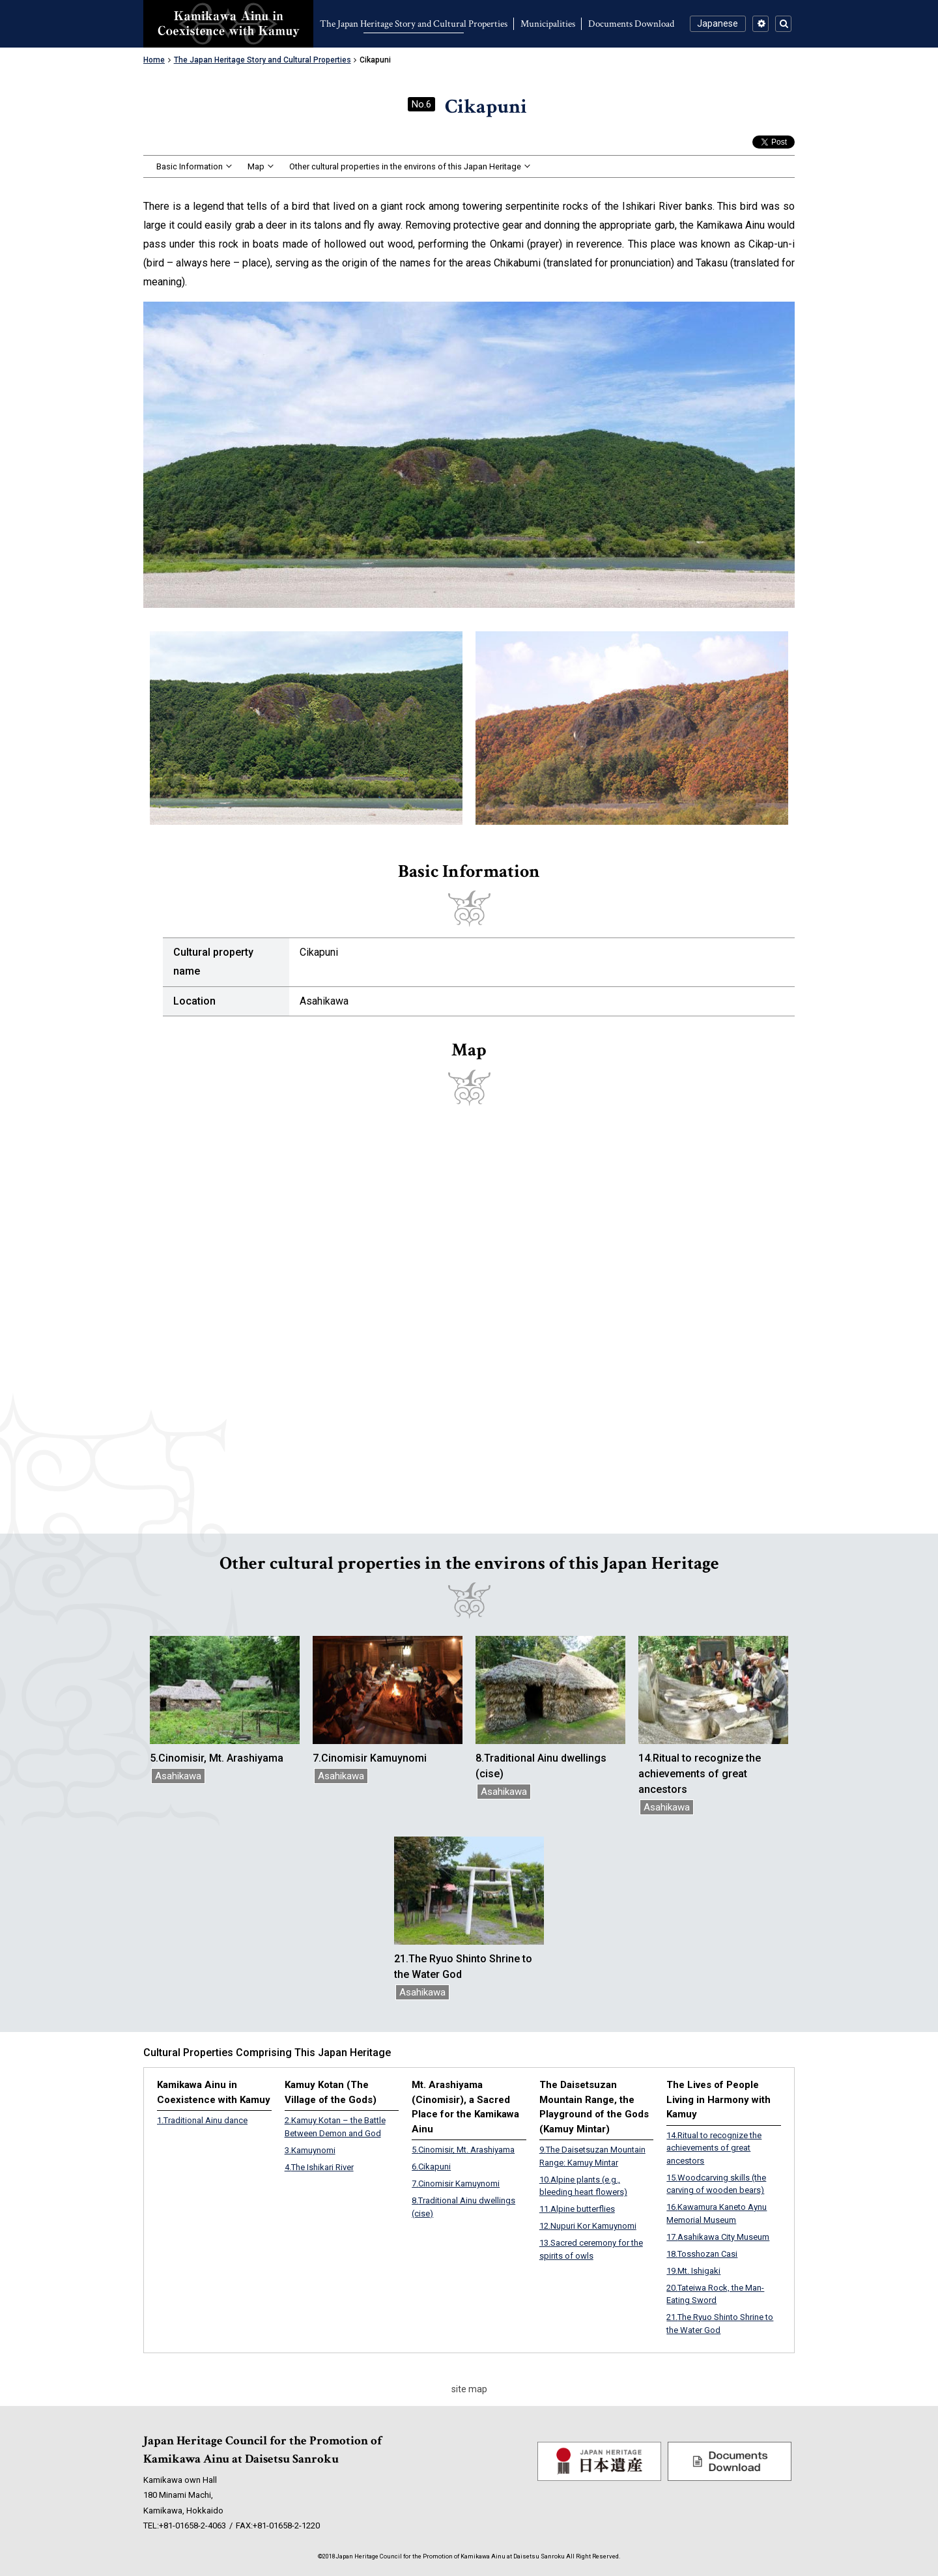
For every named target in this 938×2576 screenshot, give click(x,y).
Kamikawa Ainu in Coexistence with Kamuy (228, 24)
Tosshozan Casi (701, 2254)
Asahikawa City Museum (717, 2237)
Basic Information (189, 166)
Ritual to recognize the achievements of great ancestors (713, 2148)
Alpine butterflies (577, 2209)
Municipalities (547, 24)
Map (256, 166)
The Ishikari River (319, 2167)
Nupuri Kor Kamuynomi (587, 2226)
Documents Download (631, 24)
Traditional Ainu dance (202, 2120)
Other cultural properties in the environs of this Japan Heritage (405, 166)
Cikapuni (431, 2166)
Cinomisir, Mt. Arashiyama (463, 2149)
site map (469, 2389)
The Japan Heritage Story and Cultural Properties (413, 24)
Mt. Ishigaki (693, 2271)
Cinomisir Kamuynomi (456, 2183)
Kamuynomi (310, 2150)
